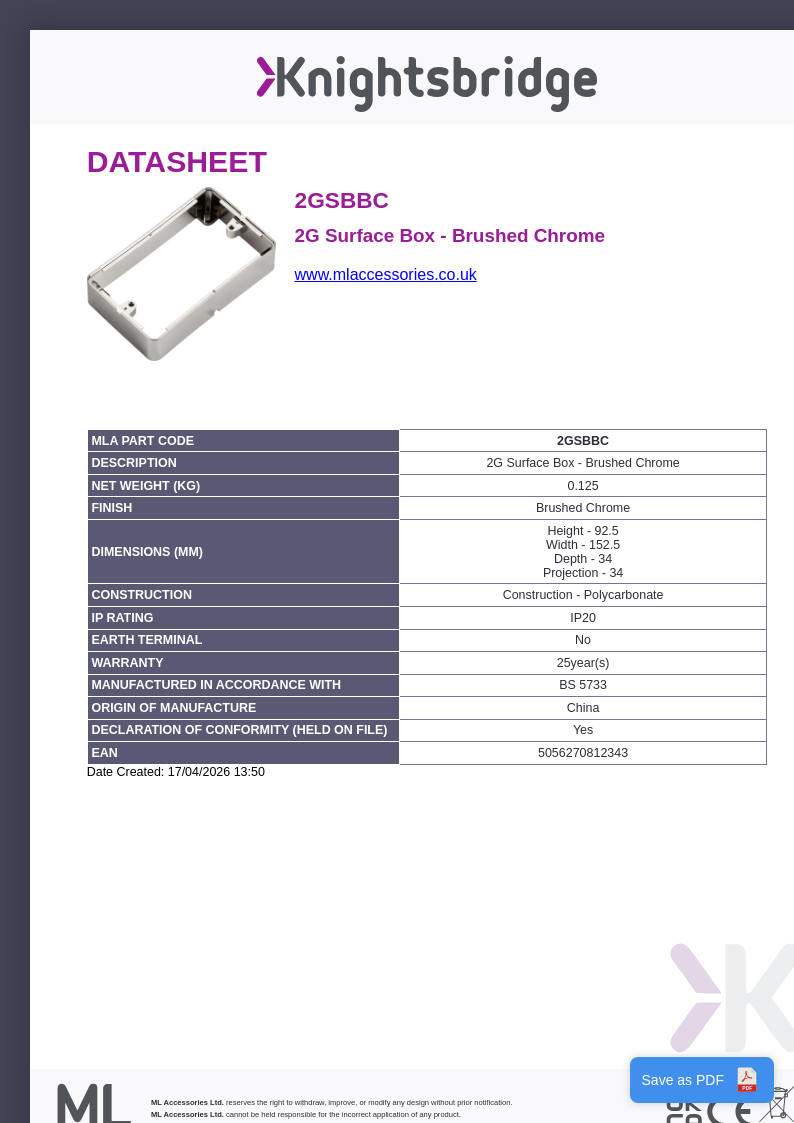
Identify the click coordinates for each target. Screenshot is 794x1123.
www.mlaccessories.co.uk (386, 274)
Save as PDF (702, 1080)
